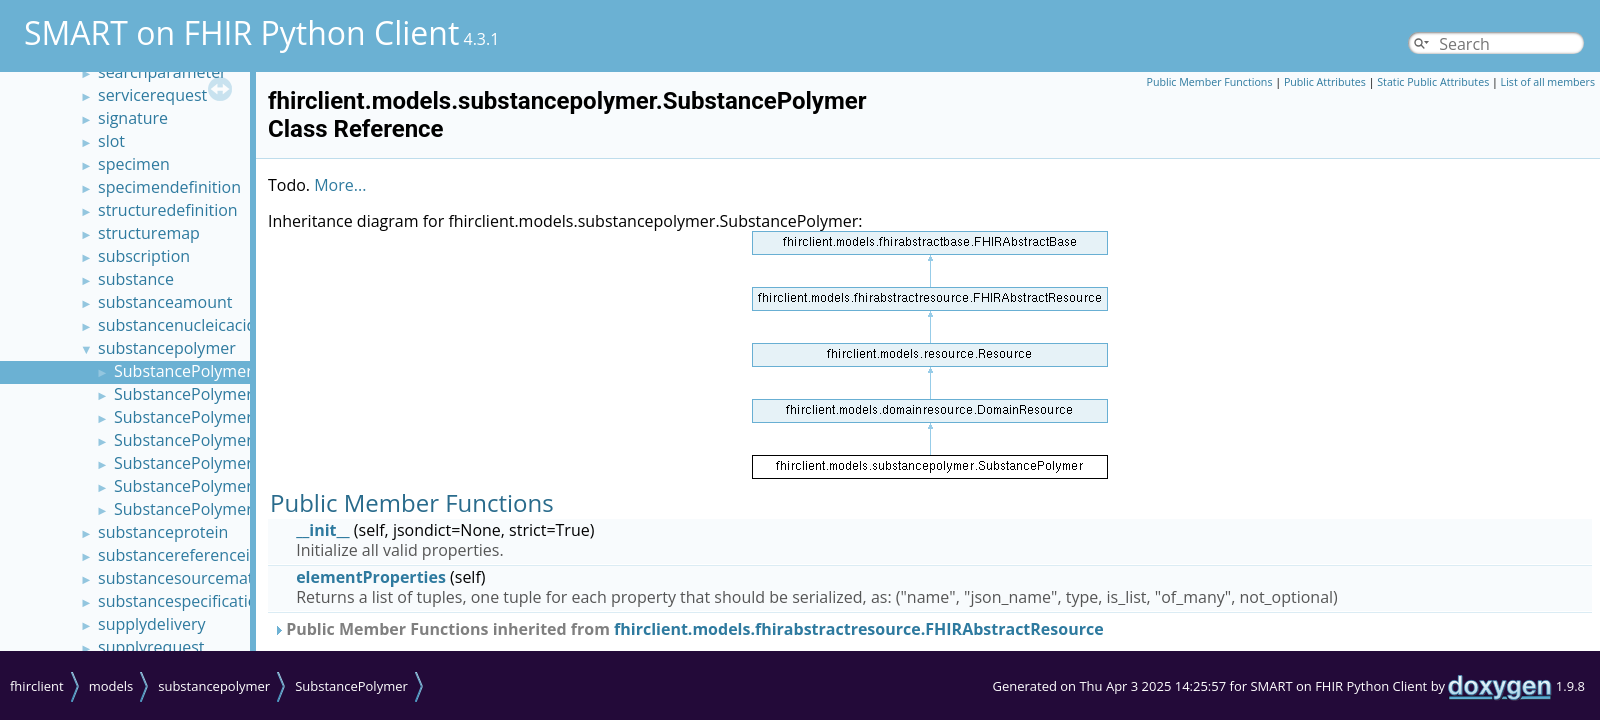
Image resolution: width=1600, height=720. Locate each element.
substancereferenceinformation (216, 555)
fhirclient (37, 686)
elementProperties (371, 577)
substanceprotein (163, 532)
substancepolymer (167, 348)
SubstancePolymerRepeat (209, 440)
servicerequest (152, 95)
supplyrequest (151, 647)
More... (340, 185)
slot (111, 141)
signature (133, 118)
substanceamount (165, 302)
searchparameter (162, 72)
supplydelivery (151, 624)
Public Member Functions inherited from (688, 629)
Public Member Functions (1210, 82)
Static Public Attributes (1433, 82)
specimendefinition (169, 187)
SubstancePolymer (183, 371)
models (111, 686)
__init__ (323, 530)
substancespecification (182, 601)
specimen (134, 164)
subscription (144, 256)
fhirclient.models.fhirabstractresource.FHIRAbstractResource (859, 629)
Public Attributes (1325, 82)
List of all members (1548, 82)
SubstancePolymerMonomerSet (232, 394)
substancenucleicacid (177, 325)
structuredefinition (168, 210)
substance (136, 279)
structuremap (149, 233)
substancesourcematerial (192, 578)
